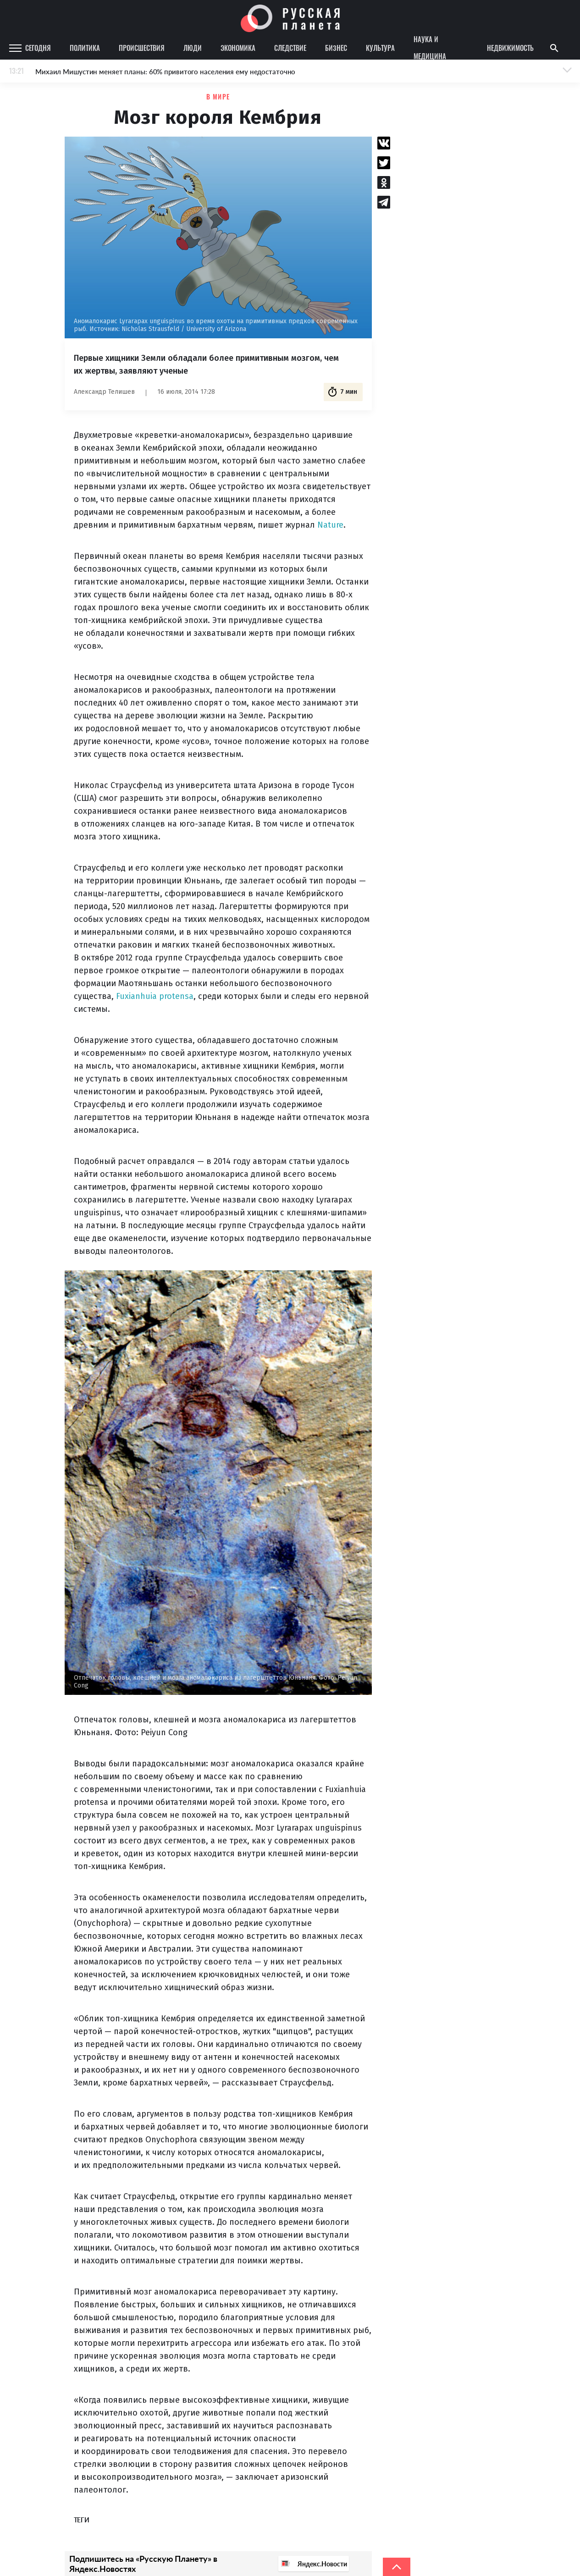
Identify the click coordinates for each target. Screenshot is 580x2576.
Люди (192, 48)
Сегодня (38, 48)
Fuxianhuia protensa (154, 996)
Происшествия (142, 48)
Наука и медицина (430, 48)
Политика (85, 48)
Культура (380, 48)
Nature (330, 525)
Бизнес (336, 48)
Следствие (290, 48)
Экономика (238, 48)
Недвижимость (510, 48)
